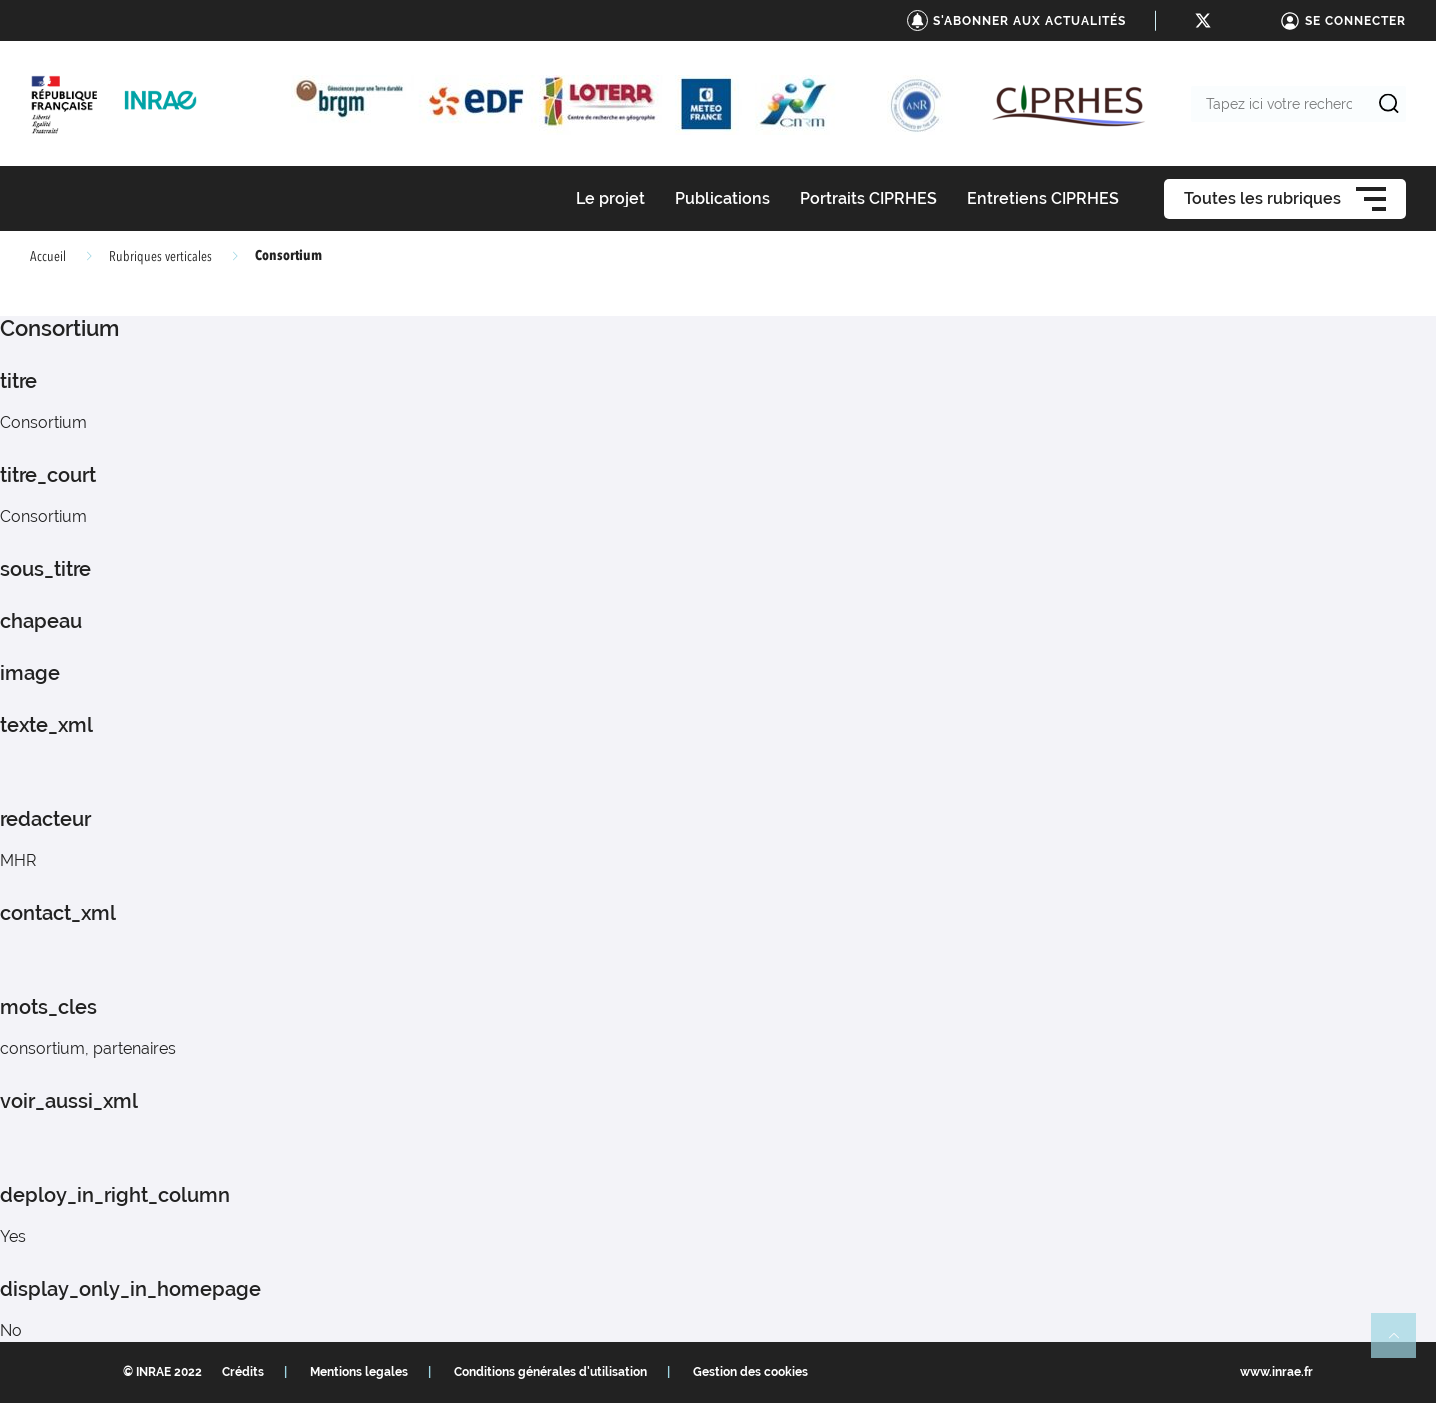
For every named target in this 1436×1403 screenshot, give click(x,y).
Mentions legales (359, 1372)
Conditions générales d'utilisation (550, 1372)
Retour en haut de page (1402, 1344)
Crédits (243, 1372)
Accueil (48, 257)
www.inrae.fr (1276, 1372)
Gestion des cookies (750, 1372)
